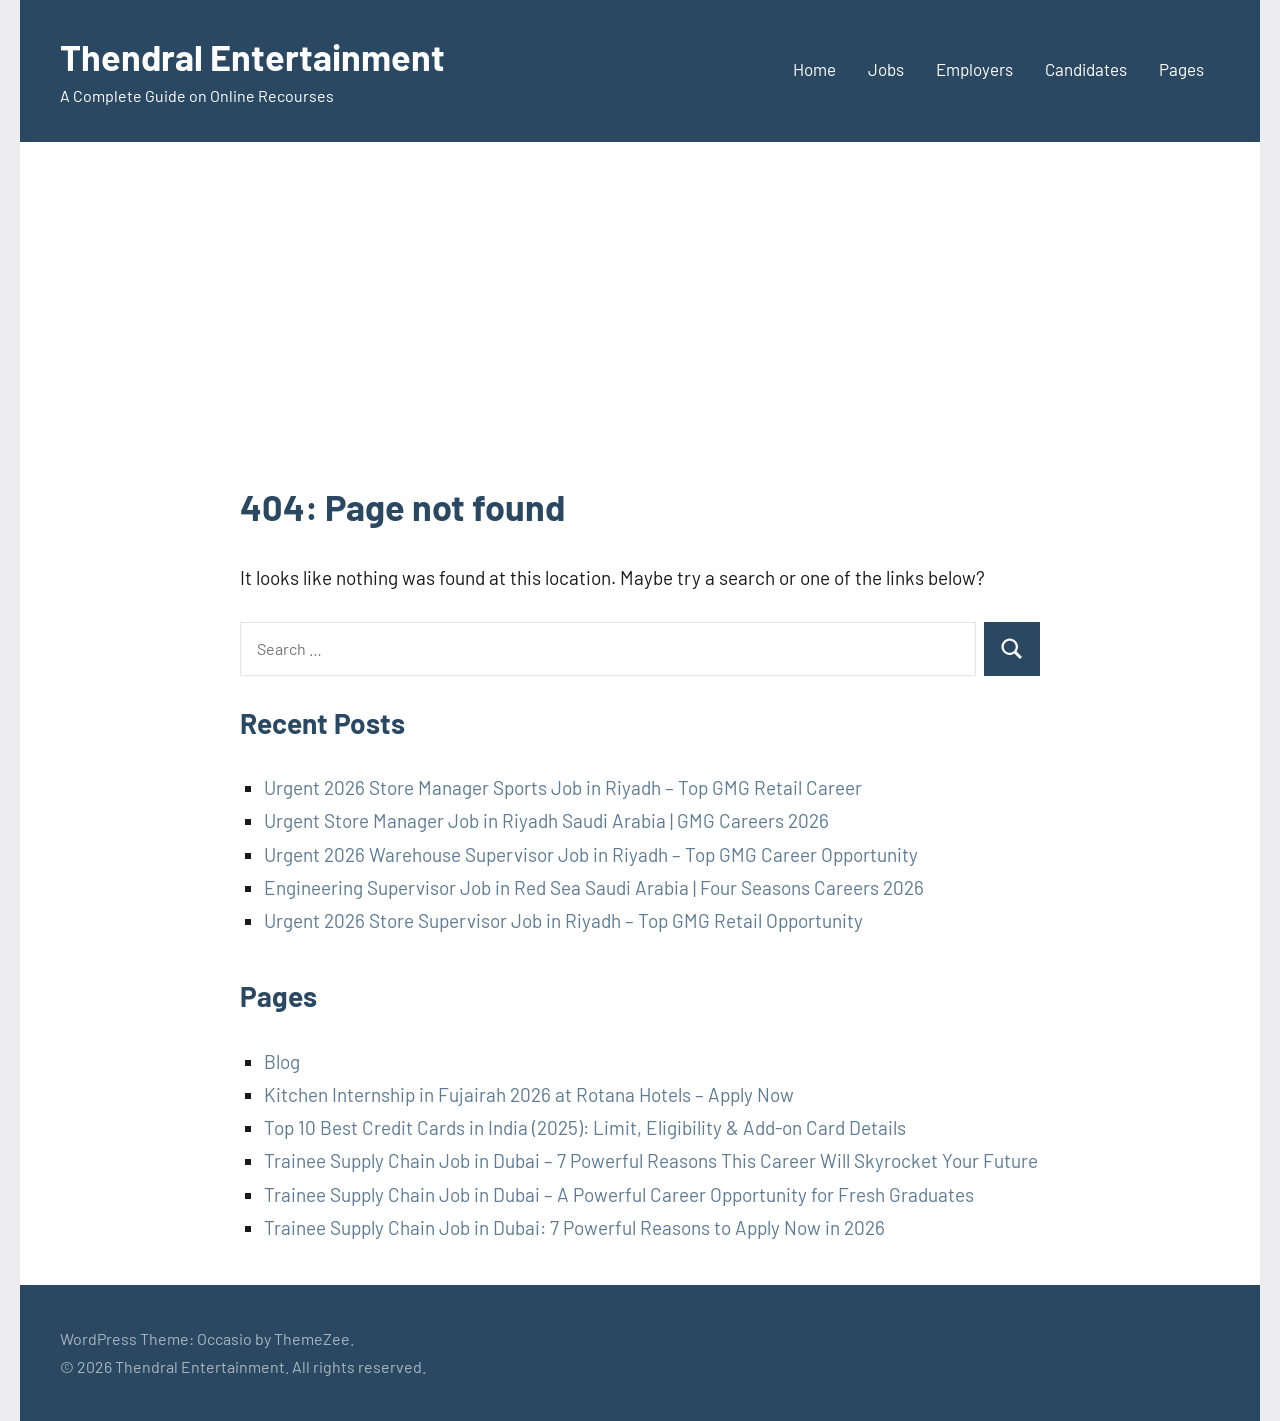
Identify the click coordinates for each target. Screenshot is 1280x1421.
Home (814, 69)
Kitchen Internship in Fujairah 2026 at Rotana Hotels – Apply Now (529, 1094)
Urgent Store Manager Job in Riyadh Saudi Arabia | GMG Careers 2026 (546, 820)
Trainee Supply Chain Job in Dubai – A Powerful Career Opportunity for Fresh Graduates (619, 1194)
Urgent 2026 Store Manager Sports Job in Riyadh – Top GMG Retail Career (563, 787)
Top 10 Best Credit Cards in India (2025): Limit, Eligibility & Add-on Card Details (585, 1127)
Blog (282, 1061)
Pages (1181, 69)
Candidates (1086, 69)
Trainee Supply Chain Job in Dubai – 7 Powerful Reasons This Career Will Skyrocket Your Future (651, 1160)
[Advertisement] (640, 332)
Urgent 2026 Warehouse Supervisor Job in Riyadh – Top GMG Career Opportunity (591, 854)
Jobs (886, 69)
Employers (974, 69)
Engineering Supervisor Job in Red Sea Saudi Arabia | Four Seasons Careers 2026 (594, 887)
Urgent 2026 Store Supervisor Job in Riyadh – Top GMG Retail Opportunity (563, 920)
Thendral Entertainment (252, 56)
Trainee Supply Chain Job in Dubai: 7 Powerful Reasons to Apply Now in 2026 (574, 1227)
